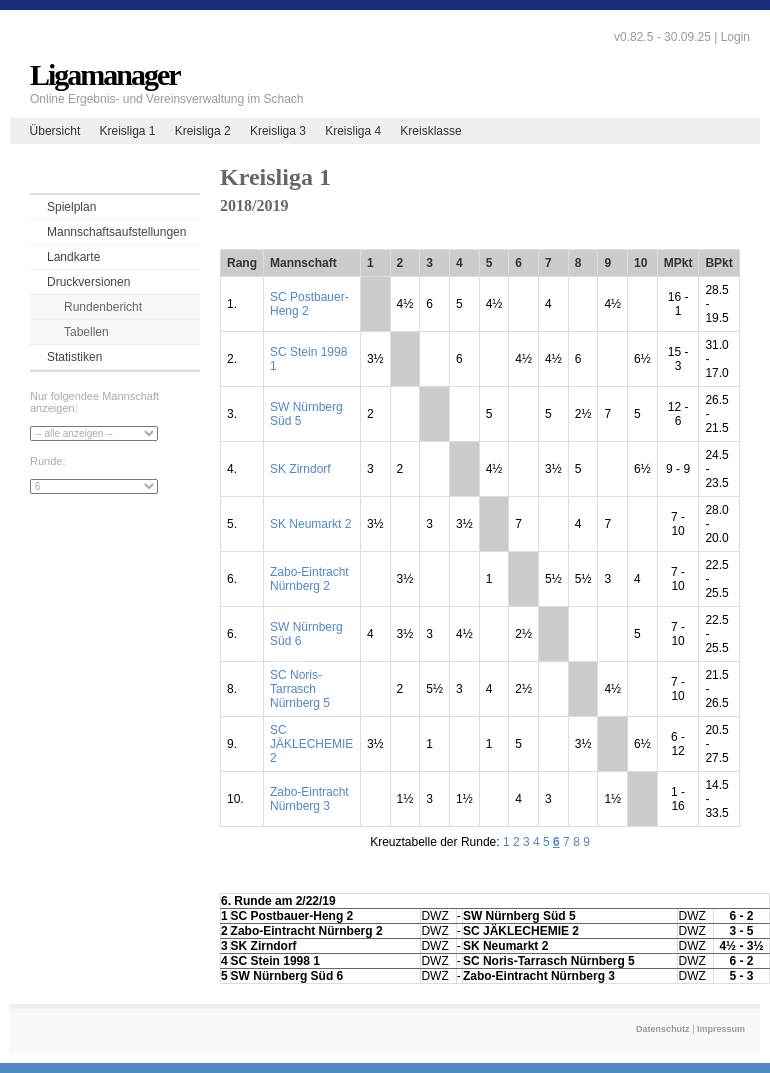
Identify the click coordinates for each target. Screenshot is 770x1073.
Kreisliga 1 (127, 131)
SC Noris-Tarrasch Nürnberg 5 (300, 689)
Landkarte (73, 257)
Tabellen (86, 332)
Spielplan (71, 207)
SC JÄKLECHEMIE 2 (311, 744)
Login (735, 37)
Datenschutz (663, 1029)
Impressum (721, 1029)
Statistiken (74, 357)
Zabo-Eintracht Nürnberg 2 (309, 579)
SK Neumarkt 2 (310, 524)
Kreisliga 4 (353, 131)
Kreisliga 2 (203, 131)
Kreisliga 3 (278, 131)
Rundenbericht (103, 307)
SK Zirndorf (300, 469)
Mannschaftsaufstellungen (116, 232)
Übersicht (55, 131)
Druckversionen (88, 282)
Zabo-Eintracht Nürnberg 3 (309, 799)
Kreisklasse (430, 131)
